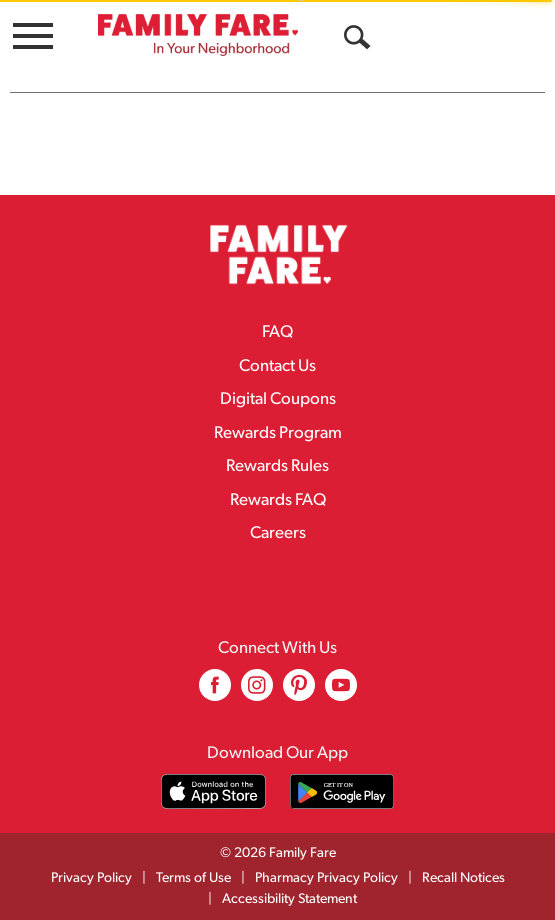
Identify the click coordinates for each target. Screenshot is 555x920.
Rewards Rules (277, 466)
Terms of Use (193, 878)
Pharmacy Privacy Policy (326, 878)
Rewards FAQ (278, 500)
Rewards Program (278, 433)
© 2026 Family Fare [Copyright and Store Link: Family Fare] (278, 853)
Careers (278, 533)
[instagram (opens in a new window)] (257, 692)
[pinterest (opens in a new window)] (299, 692)
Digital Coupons (278, 399)
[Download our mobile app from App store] (213, 791)
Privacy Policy (91, 878)
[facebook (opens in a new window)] (215, 692)
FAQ (277, 332)
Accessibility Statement (289, 899)
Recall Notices (463, 878)
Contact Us (277, 366)
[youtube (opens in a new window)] (341, 692)
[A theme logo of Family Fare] (198, 34)
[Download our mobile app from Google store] (342, 791)
